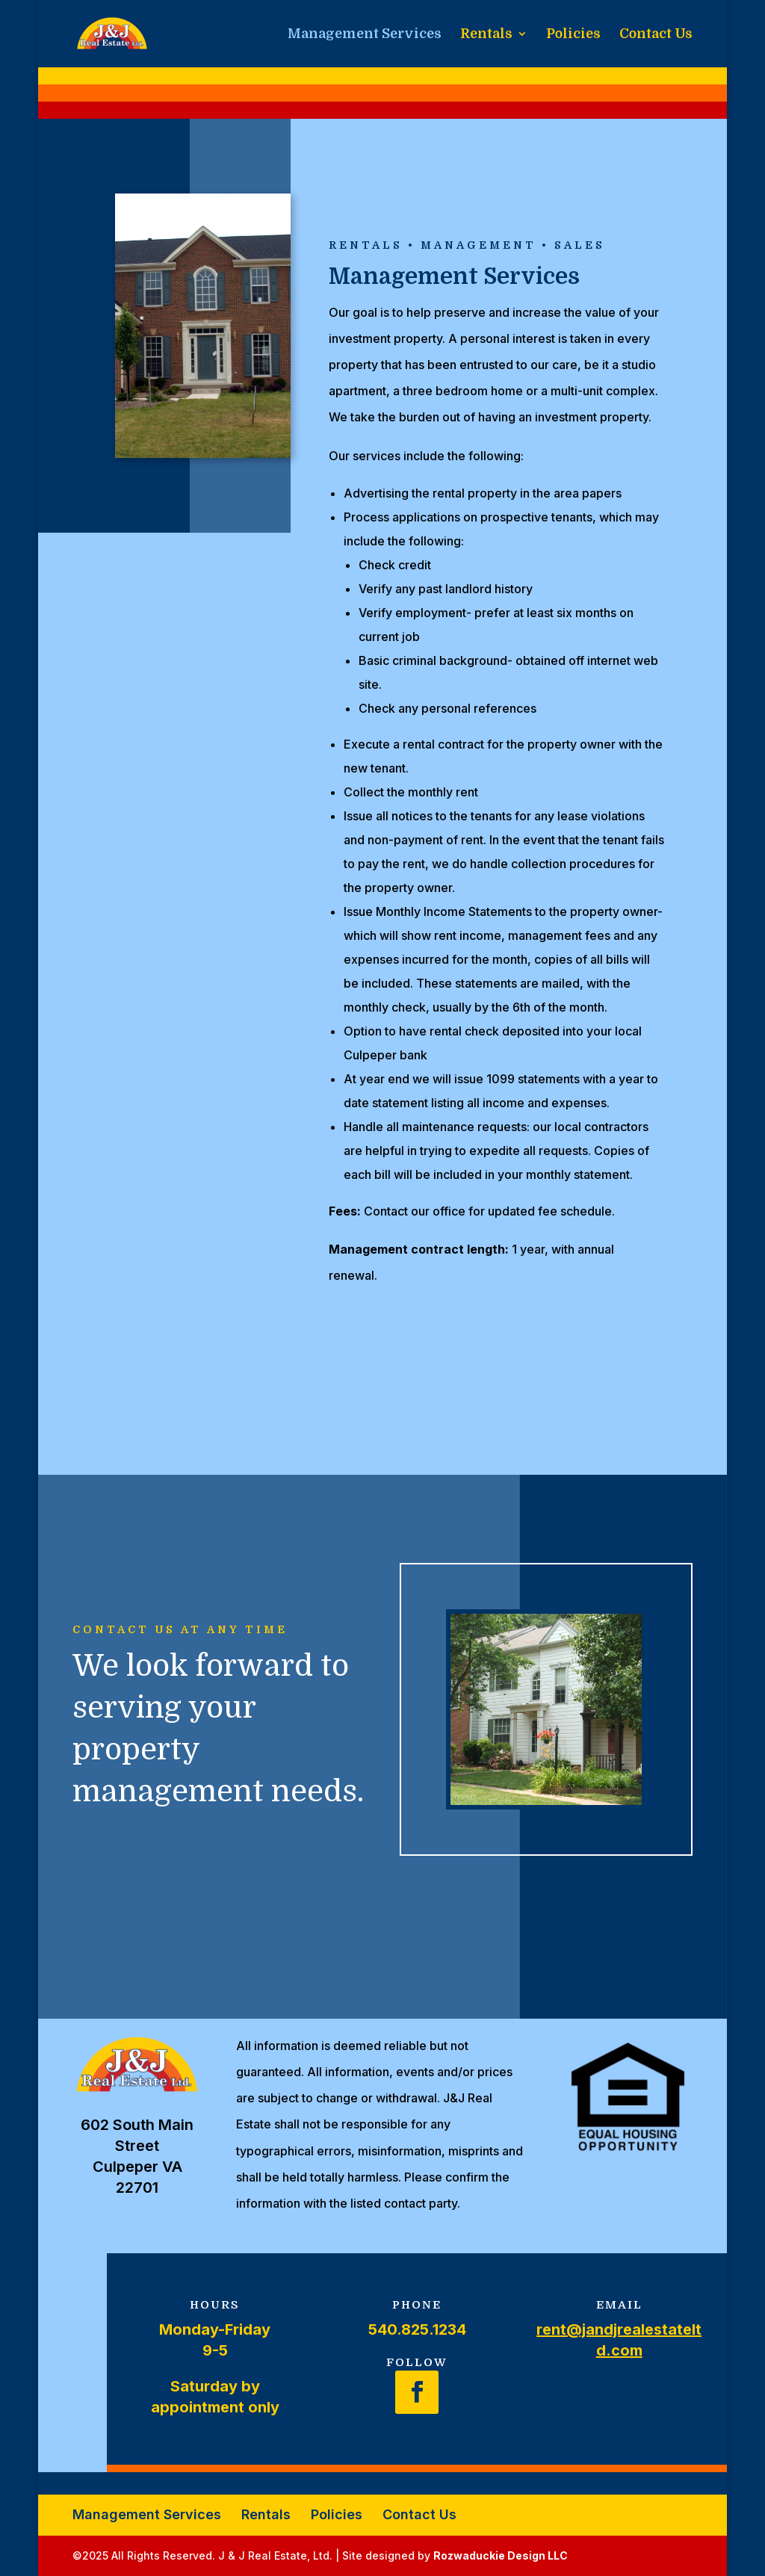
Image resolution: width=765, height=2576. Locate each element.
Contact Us (656, 34)
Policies (573, 34)
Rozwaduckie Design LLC (500, 2555)
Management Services (365, 34)
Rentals (486, 34)
